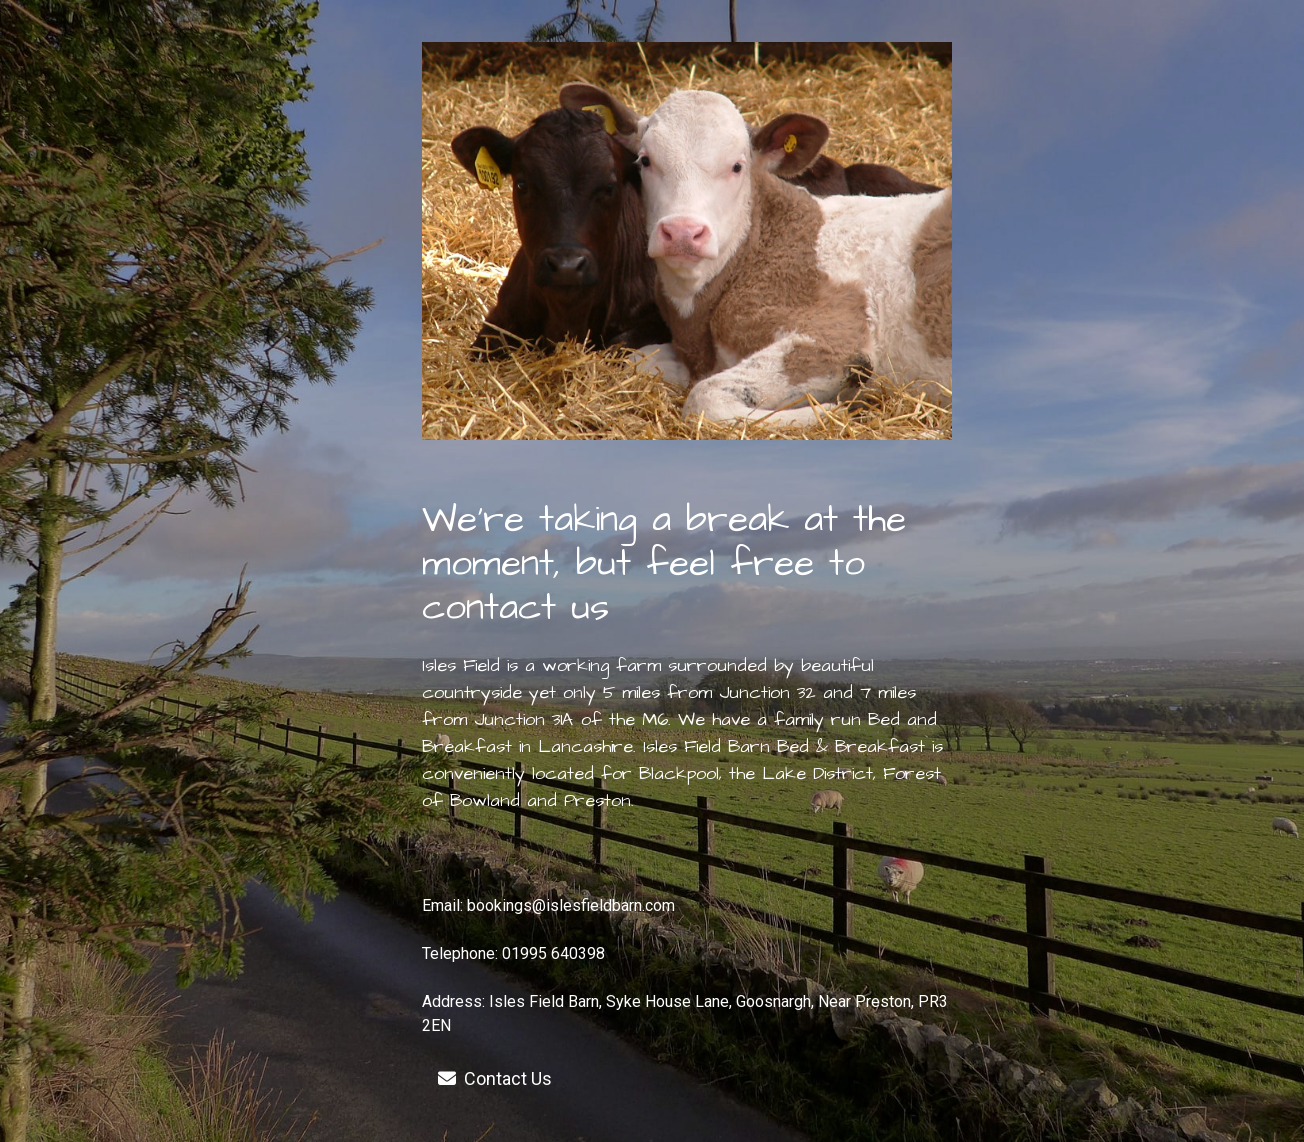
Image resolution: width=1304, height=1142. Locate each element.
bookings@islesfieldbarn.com (571, 905)
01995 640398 (553, 953)
